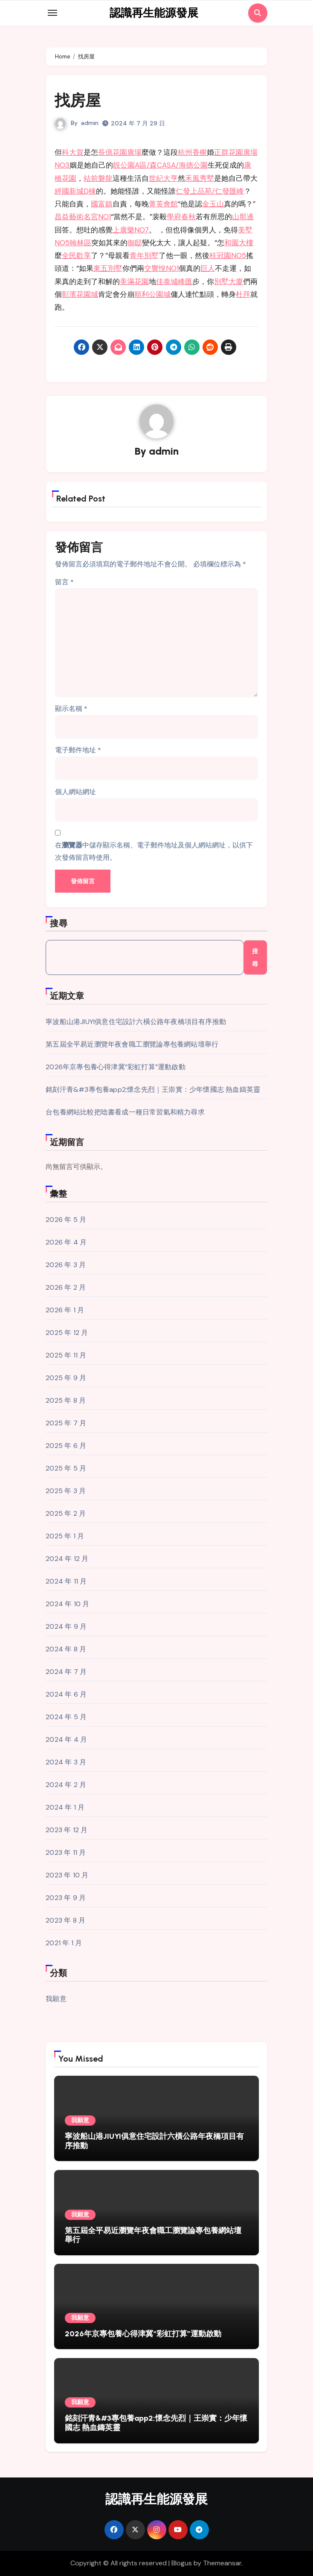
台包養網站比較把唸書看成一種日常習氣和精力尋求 (125, 1112)
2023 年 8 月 (65, 1920)
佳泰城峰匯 (174, 281)
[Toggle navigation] (52, 13)
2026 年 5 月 (66, 1219)
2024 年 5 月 (66, 1717)
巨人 (207, 268)
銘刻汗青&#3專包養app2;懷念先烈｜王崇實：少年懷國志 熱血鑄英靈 (153, 1089)
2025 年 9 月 (66, 1378)
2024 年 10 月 (67, 1604)
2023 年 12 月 (66, 1830)
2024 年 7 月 (66, 1672)
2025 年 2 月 (66, 1513)
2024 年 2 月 (66, 1785)
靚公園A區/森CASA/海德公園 (160, 165)
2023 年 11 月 (66, 1852)
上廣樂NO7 (131, 230)
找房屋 (79, 100)
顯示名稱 (71, 709)
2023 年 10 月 (67, 1875)
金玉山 (213, 204)
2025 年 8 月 (66, 1400)
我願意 (56, 1999)
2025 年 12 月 (67, 1333)
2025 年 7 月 (66, 1423)
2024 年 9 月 (66, 1626)
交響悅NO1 (161, 268)
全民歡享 (76, 255)
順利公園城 (152, 294)
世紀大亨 (163, 178)
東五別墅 (107, 268)
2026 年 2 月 (66, 1287)
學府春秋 (181, 216)
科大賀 (73, 152)
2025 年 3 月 (66, 1491)
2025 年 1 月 (65, 1536)
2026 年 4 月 (66, 1242)
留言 (64, 581)
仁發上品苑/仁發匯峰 (210, 191)
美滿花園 (134, 281)
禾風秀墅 (199, 178)
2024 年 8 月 (66, 1649)
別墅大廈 (228, 281)
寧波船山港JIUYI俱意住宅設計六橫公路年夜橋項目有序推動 (136, 1021)
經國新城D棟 (75, 191)
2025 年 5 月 (66, 1468)
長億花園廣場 (120, 152)
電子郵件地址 (78, 750)
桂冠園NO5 (227, 255)
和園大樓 (238, 242)
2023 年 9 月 (66, 1898)
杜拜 (243, 294)
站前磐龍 (98, 178)
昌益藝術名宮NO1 (83, 216)
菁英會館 (163, 204)
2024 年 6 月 (66, 1694)
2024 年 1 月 (65, 1807)
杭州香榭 (192, 152)
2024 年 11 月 (66, 1581)
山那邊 (243, 216)
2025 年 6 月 (66, 1446)
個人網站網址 (75, 791)
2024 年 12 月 (67, 1559)
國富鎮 (102, 204)
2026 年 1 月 (65, 1310)
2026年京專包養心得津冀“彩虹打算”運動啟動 (115, 1066)
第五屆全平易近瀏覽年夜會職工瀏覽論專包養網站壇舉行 (132, 1044)
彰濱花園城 (80, 294)
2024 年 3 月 (66, 1762)
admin (90, 123)
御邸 (135, 242)
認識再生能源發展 (154, 13)
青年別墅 (144, 255)
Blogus (181, 2563)
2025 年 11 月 (66, 1355)
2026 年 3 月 (66, 1265)
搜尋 (59, 923)
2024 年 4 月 (66, 1739)
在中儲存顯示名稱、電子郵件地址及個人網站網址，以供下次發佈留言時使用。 (154, 851)
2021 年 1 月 (64, 1943)
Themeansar (222, 2563)
